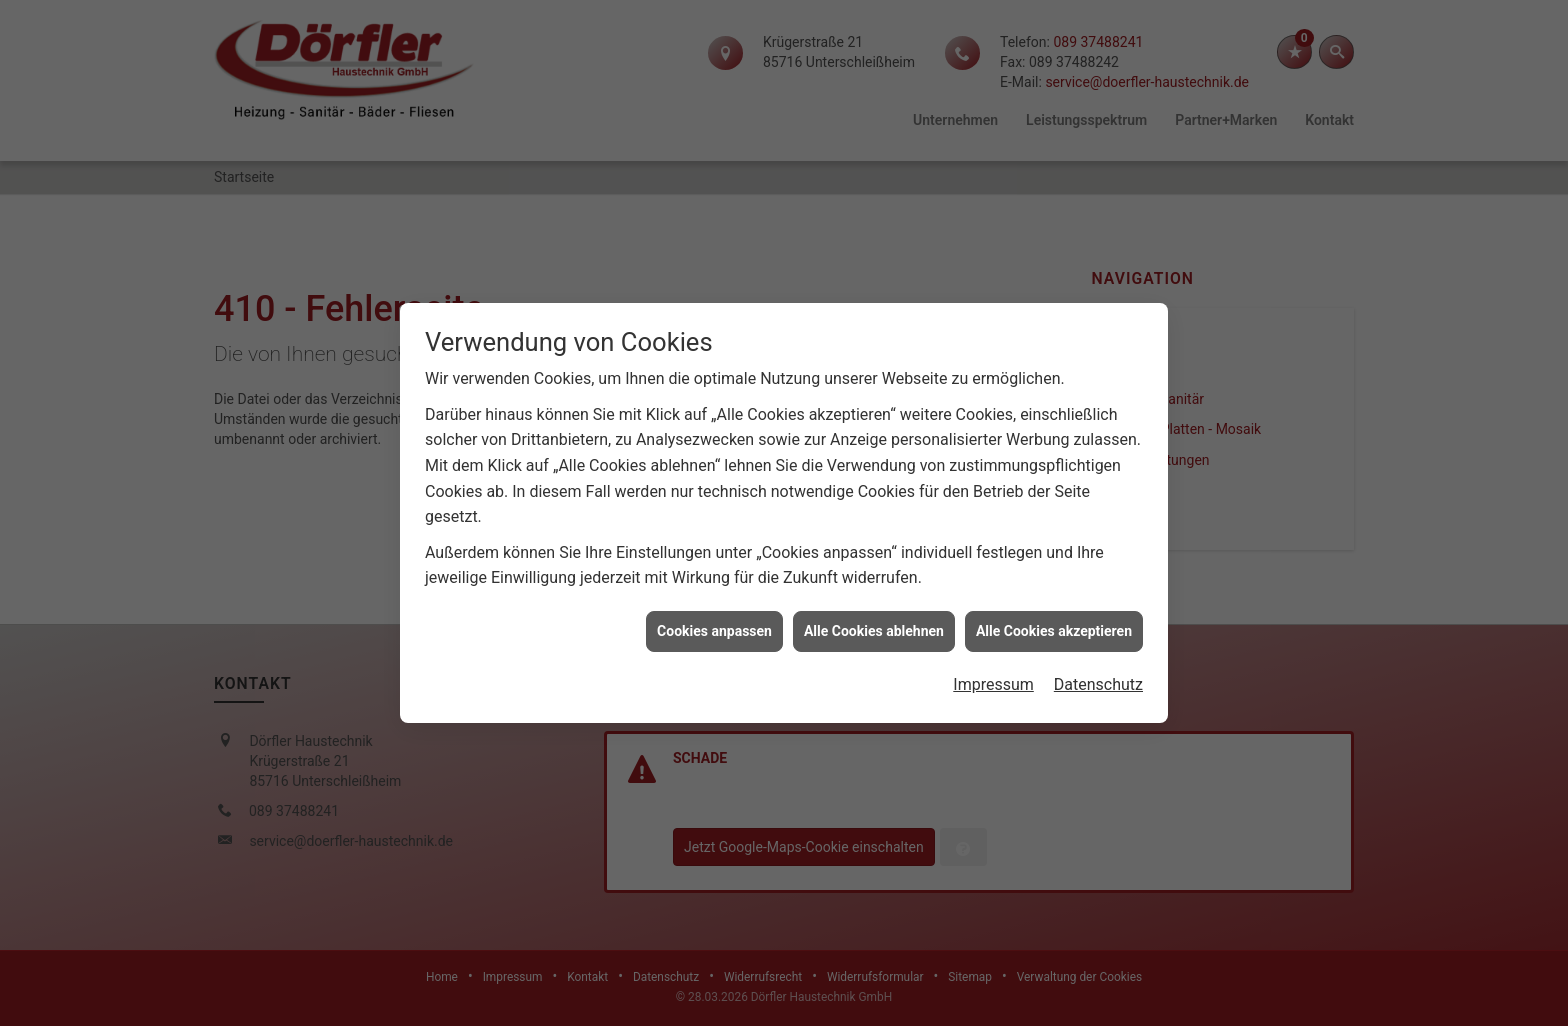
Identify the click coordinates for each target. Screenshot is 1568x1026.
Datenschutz (1098, 679)
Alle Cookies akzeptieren (1054, 625)
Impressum (993, 679)
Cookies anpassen (714, 625)
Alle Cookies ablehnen (874, 625)
